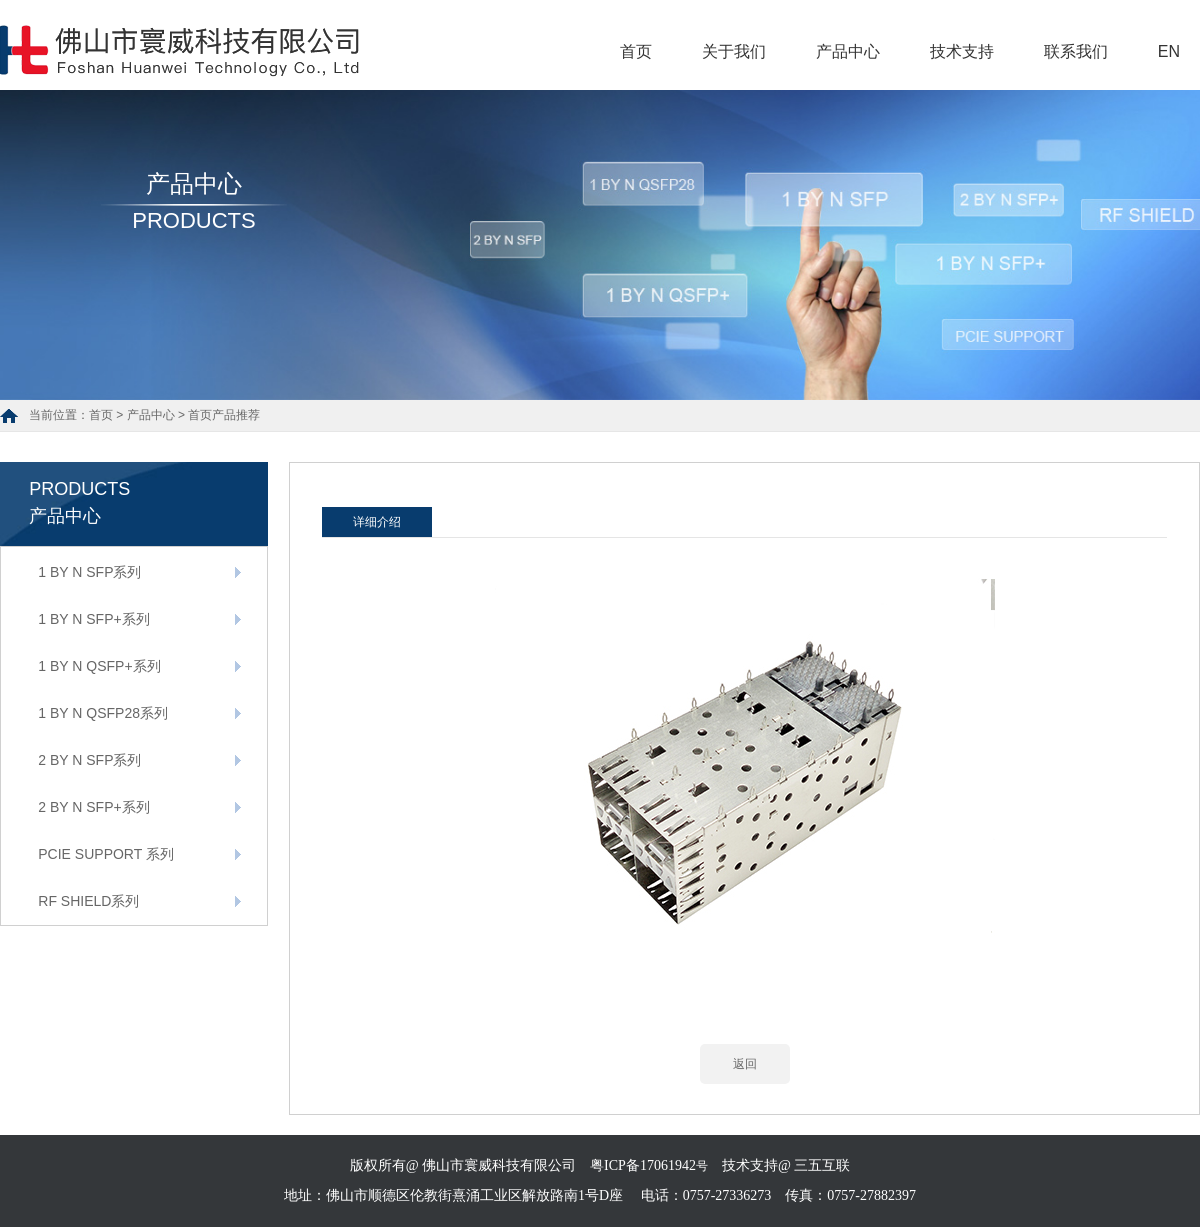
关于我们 (734, 51)
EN (1169, 51)
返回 (745, 1064)
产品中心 (848, 51)
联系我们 (1076, 51)
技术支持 (962, 51)
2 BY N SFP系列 (89, 760)
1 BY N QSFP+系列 (99, 666)
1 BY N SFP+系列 (93, 619)
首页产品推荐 (224, 415)
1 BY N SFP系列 (89, 572)
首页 (636, 51)
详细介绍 (377, 522)
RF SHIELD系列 (88, 901)
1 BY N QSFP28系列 (103, 713)
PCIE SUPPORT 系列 (106, 854)
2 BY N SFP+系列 (93, 807)
